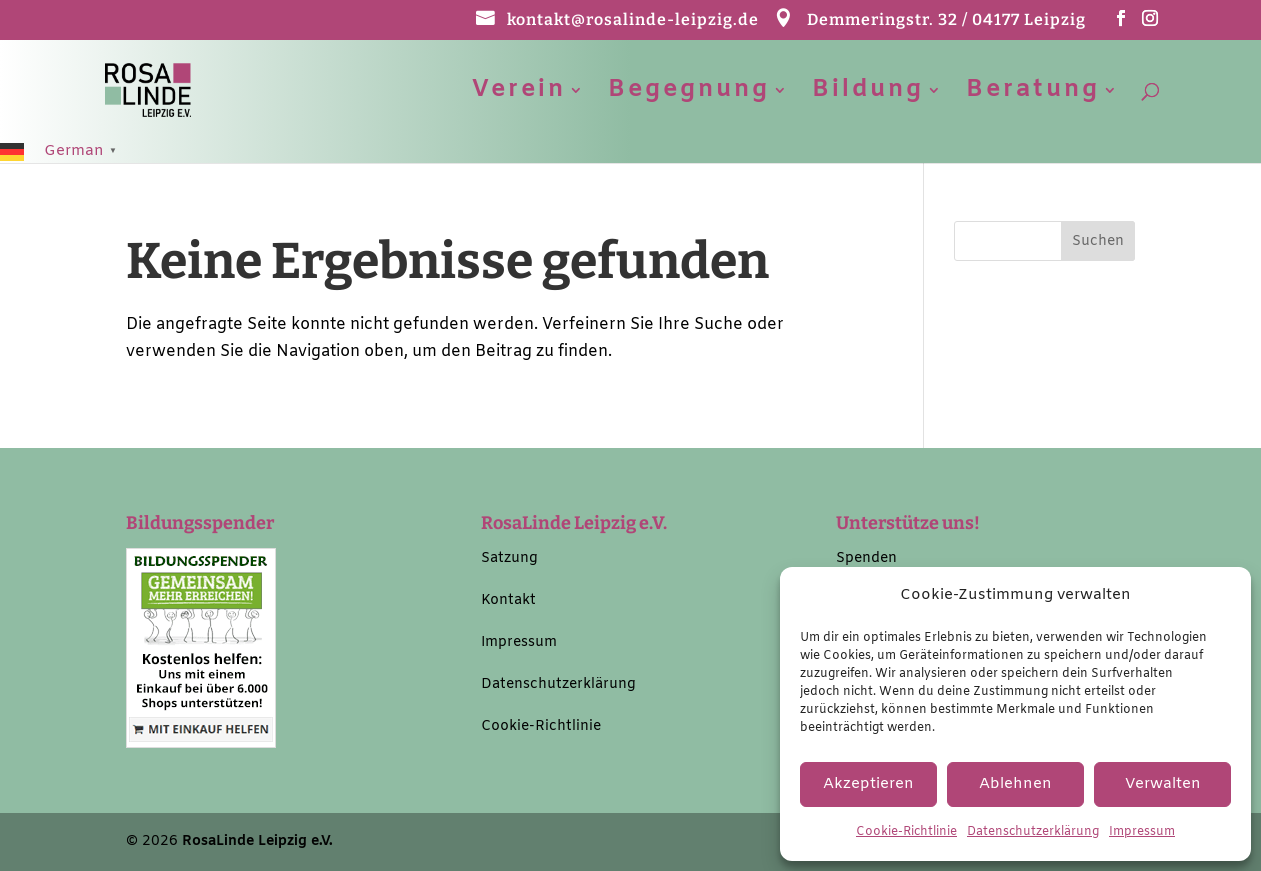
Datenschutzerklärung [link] (1033, 832)
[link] (171, 89)
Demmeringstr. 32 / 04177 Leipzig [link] (946, 20)
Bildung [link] (868, 94)
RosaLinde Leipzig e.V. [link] (257, 841)
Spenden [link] (866, 558)
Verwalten (1163, 784)
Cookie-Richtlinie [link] (906, 832)
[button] (1121, 24)
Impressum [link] (1142, 832)
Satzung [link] (509, 558)
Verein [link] (519, 94)
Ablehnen (1015, 784)
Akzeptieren (868, 784)
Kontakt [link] (508, 600)
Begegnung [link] (689, 94)
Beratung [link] (1033, 94)
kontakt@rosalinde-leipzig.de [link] (633, 20)
